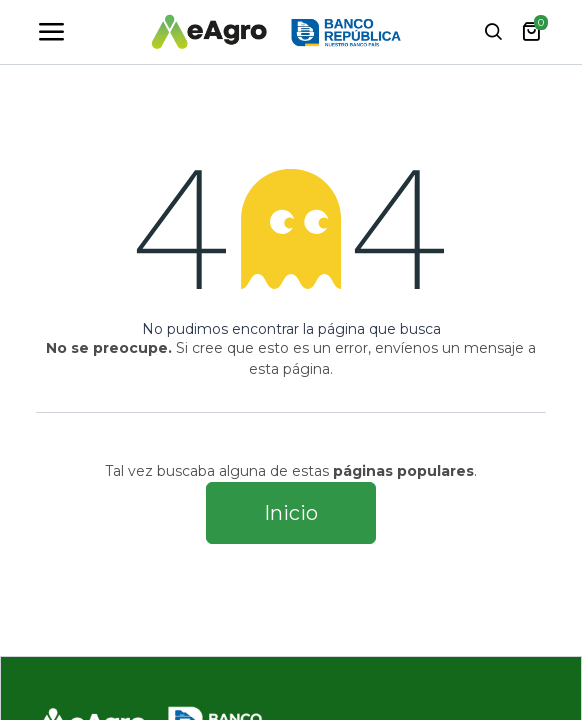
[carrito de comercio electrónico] (531, 32)
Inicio (291, 513)
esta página (289, 369)
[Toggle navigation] (51, 32)
